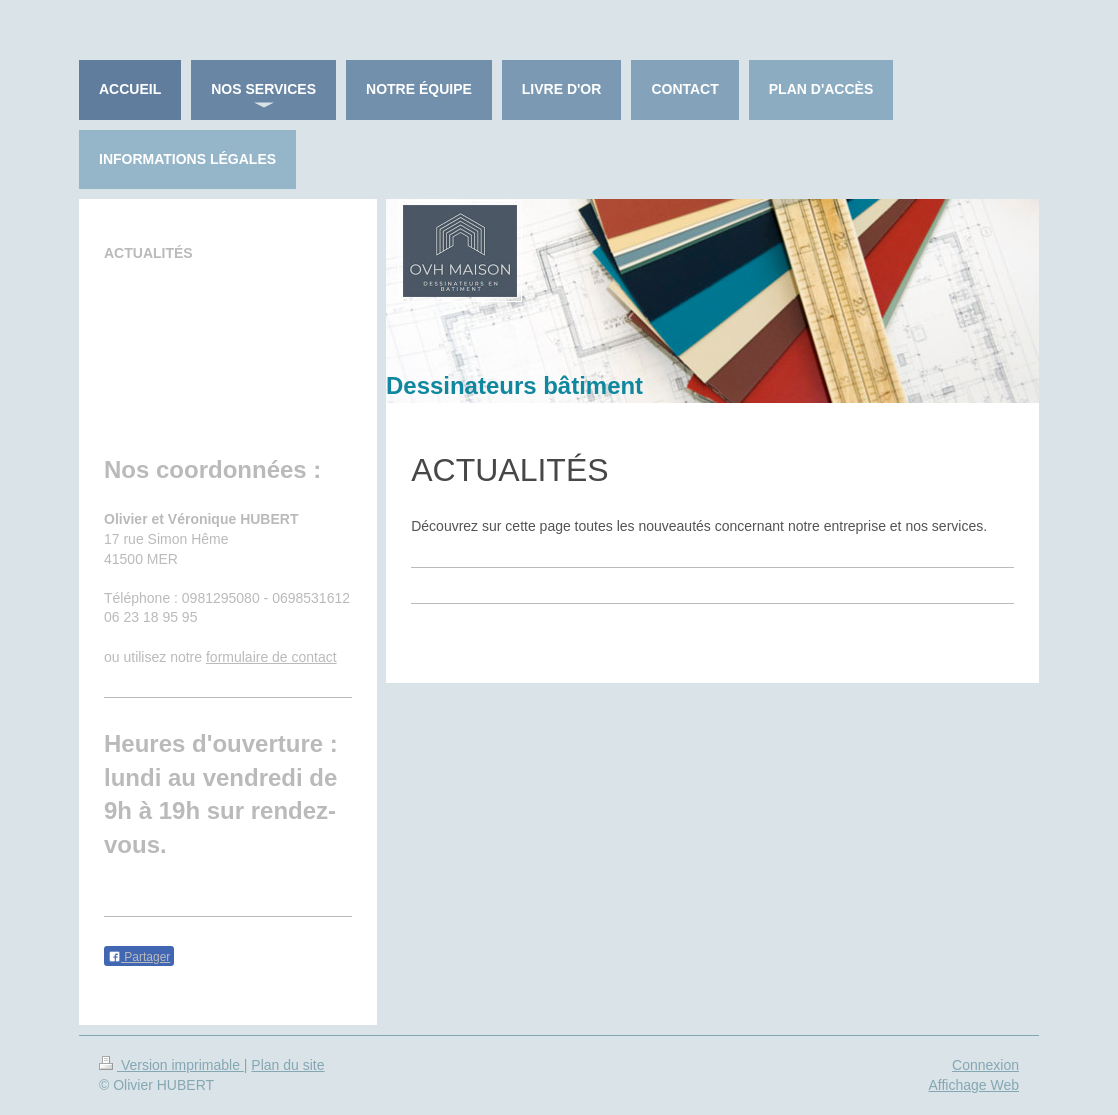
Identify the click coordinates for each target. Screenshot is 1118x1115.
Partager (139, 957)
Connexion (985, 1065)
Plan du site (287, 1065)
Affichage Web (973, 1085)
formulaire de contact (271, 657)
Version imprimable (171, 1065)
